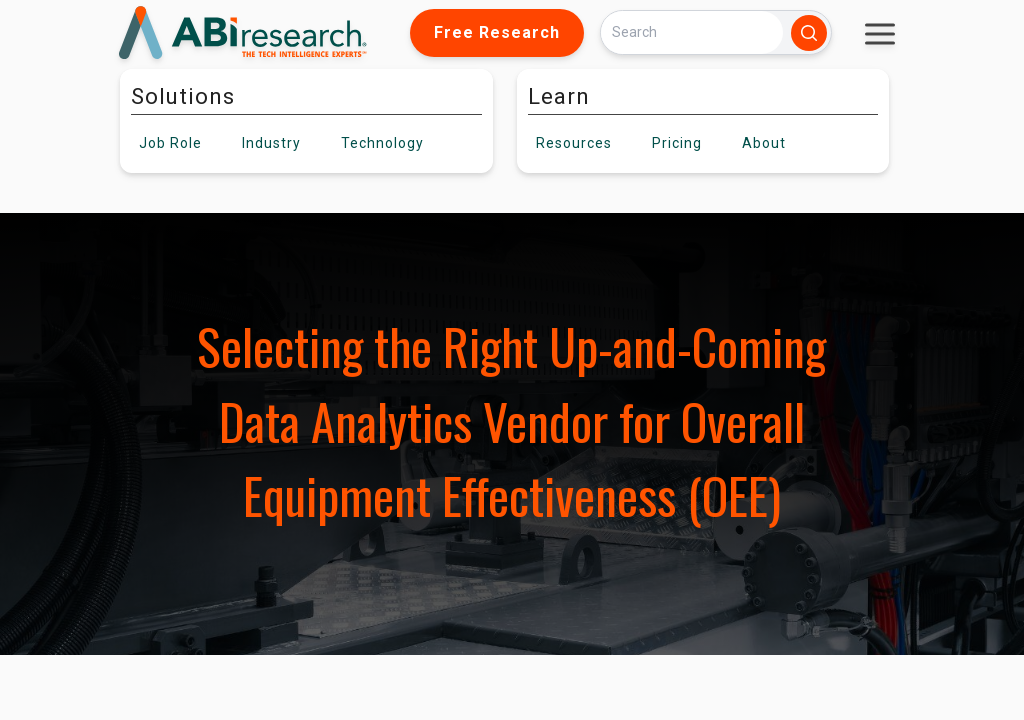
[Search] (692, 32)
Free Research (497, 32)
